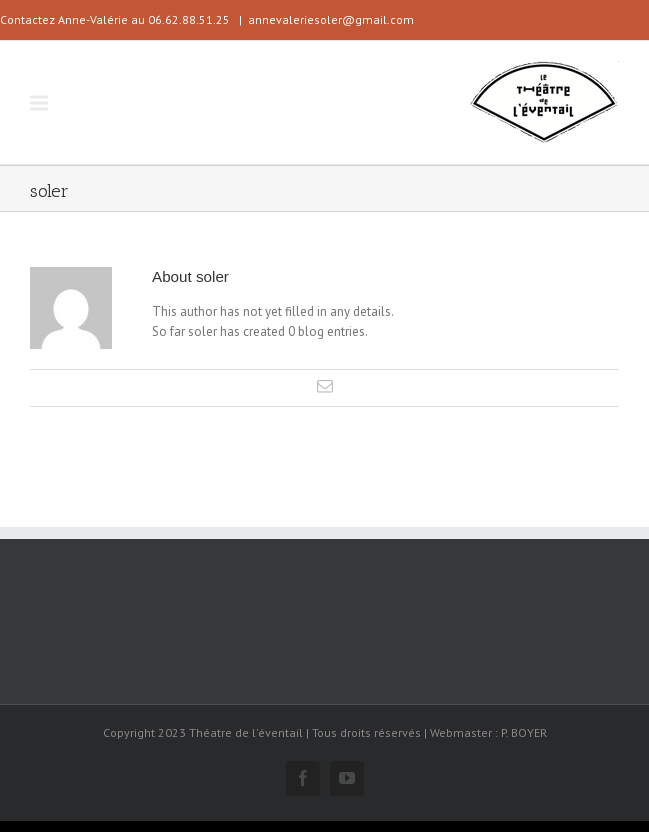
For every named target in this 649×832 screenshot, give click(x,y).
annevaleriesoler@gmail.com (331, 19)
